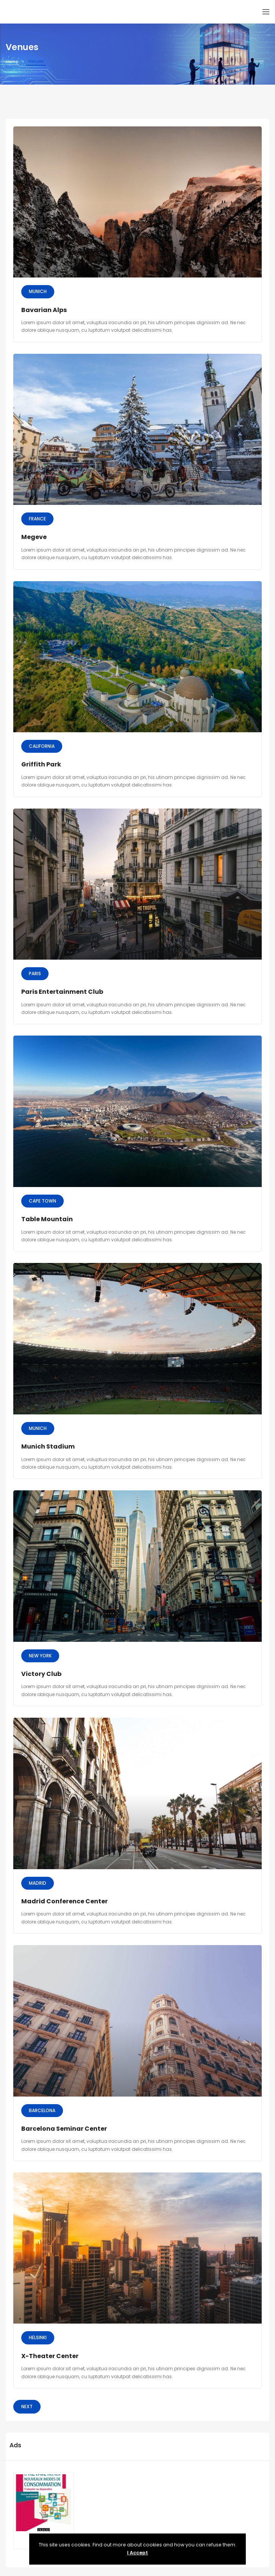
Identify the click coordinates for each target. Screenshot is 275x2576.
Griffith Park (41, 764)
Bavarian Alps (44, 310)
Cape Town (42, 1201)
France (37, 519)
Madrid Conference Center (64, 1901)
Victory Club (41, 1674)
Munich (38, 291)
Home (12, 61)
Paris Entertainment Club (62, 991)
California (42, 746)
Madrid (37, 1883)
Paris (35, 973)
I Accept (137, 2552)
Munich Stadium (48, 1446)
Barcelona (42, 2110)
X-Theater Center (50, 2356)
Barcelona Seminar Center (64, 2128)
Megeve (34, 537)
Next (27, 2406)
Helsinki (38, 2337)
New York (40, 1655)
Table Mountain (47, 1219)
